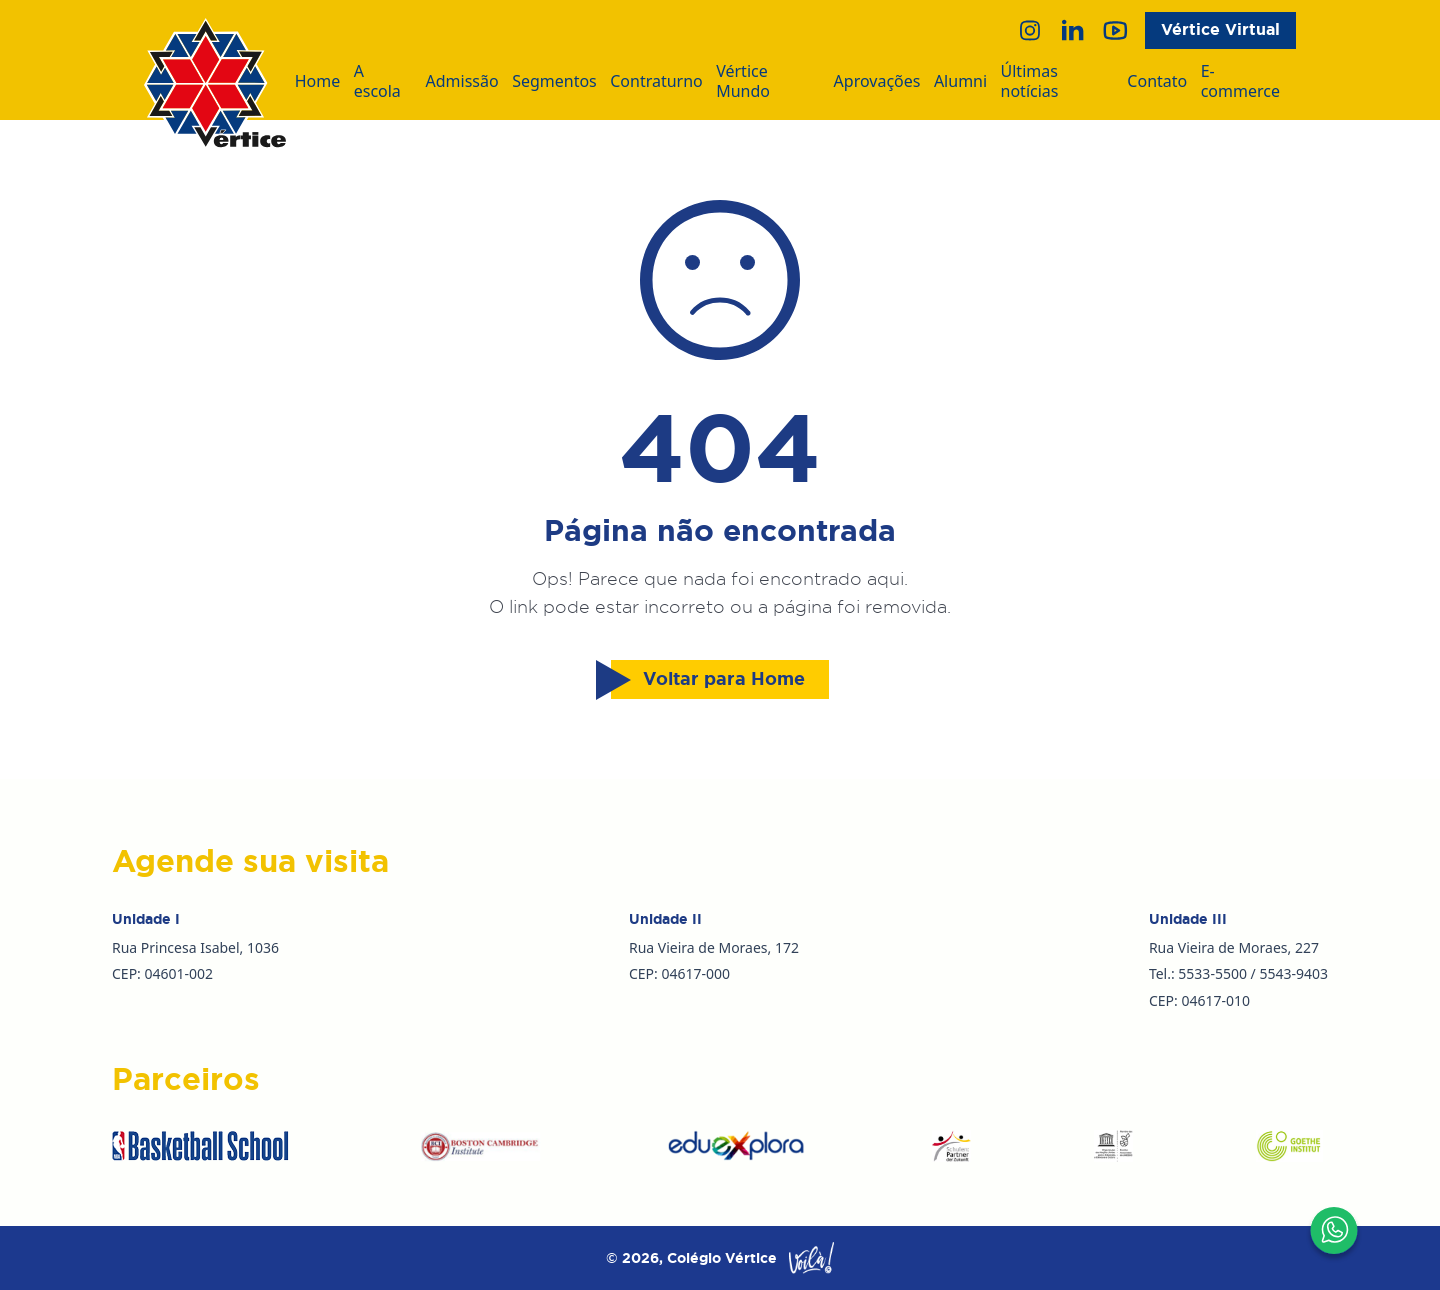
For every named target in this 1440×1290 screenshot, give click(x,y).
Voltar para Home (708, 679)
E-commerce (1240, 82)
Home (318, 81)
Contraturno (656, 81)
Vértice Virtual (1220, 29)
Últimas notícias (1030, 82)
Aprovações (877, 81)
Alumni (960, 81)
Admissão (462, 81)
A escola (377, 82)
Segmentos (554, 81)
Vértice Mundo (743, 82)
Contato (1157, 81)
